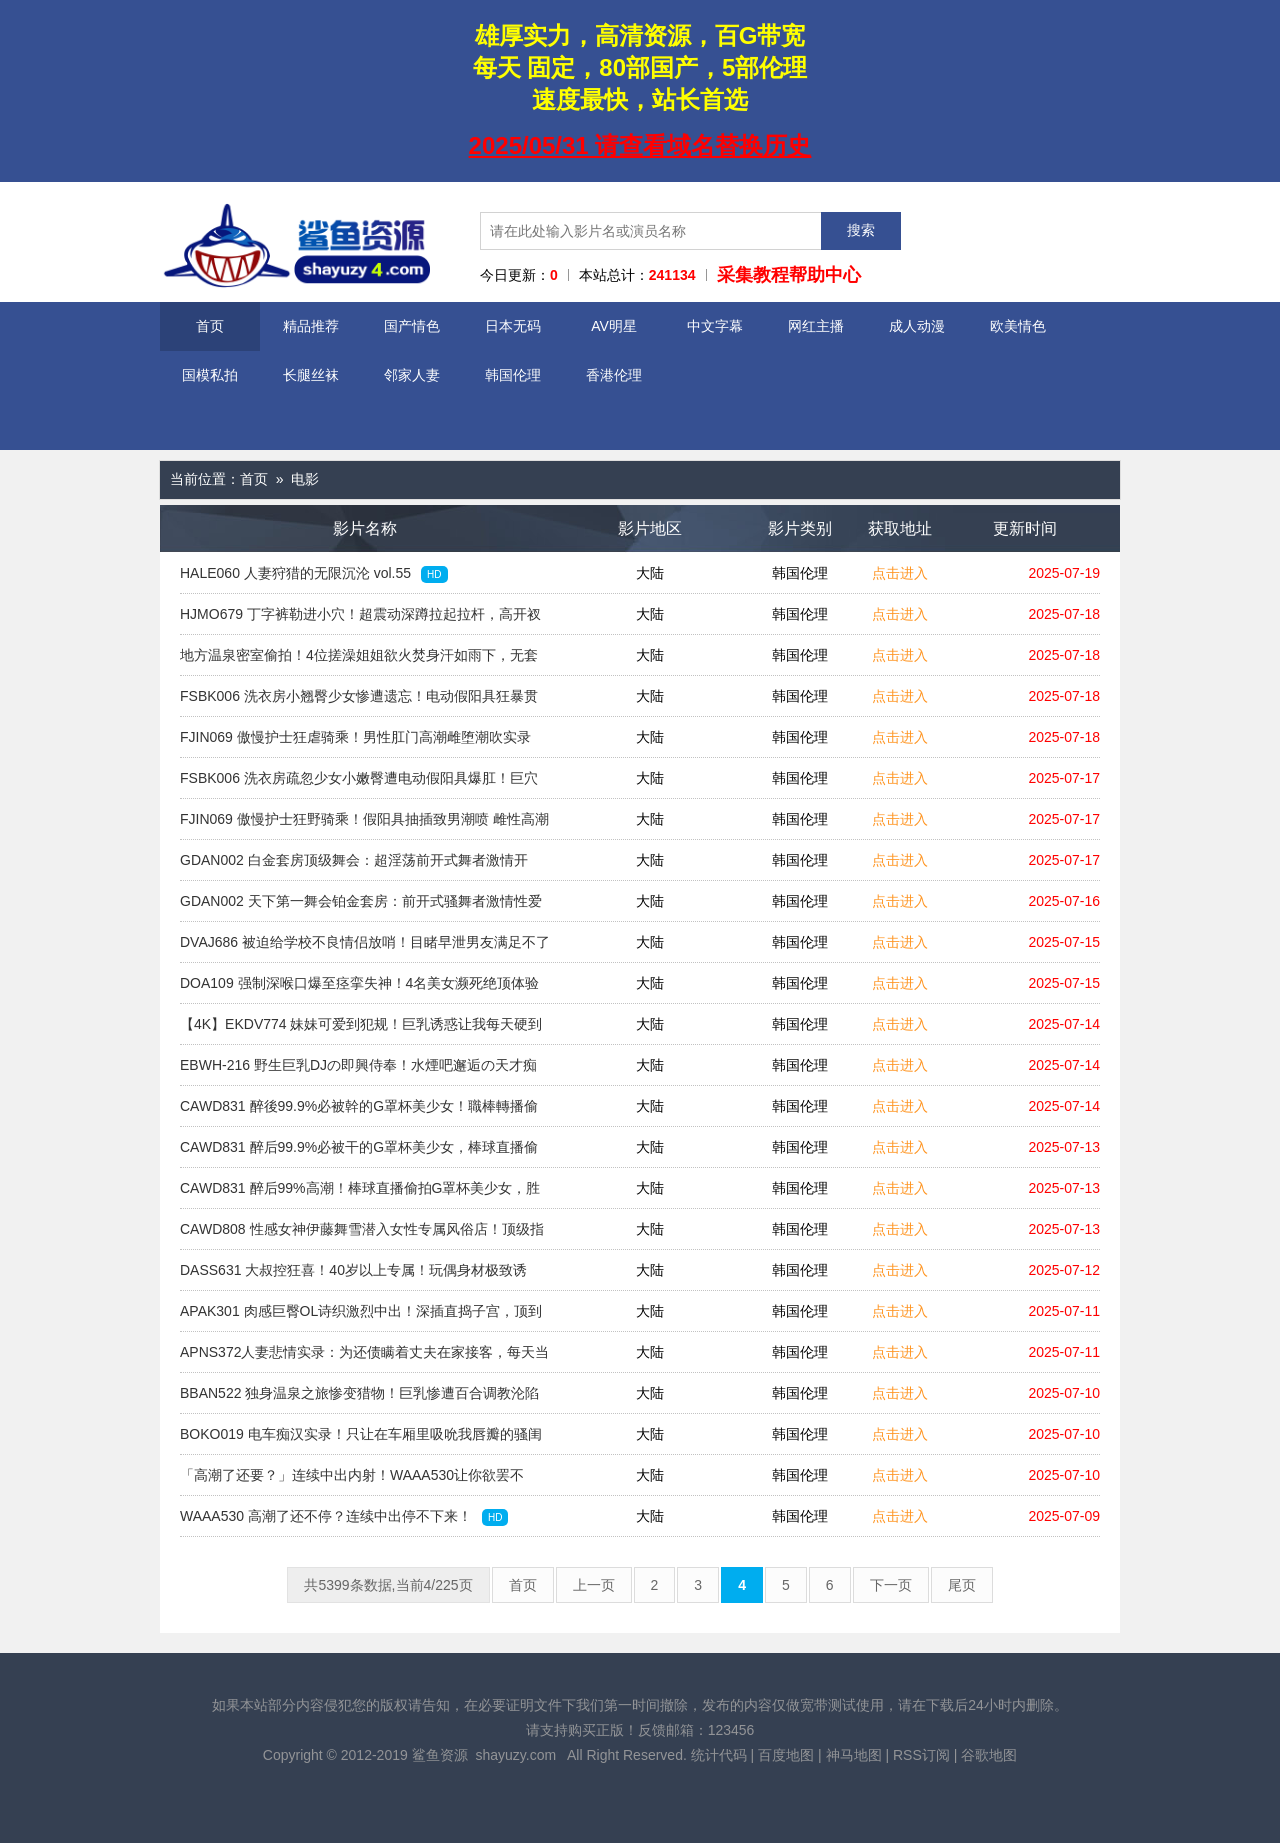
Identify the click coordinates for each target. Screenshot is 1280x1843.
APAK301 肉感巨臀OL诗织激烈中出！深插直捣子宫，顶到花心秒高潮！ (361, 1317)
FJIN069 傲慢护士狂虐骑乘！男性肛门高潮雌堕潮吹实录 (355, 743)
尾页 (962, 1585)
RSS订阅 (921, 1755)
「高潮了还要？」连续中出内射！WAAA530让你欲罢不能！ (352, 1481)
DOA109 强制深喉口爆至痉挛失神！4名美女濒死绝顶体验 (359, 989)
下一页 (891, 1585)
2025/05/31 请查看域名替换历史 (640, 145)
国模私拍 (210, 375)
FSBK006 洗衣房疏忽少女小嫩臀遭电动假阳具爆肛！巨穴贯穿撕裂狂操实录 (359, 784)
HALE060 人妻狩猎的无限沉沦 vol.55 (314, 574)
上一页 (594, 1585)
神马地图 (854, 1755)
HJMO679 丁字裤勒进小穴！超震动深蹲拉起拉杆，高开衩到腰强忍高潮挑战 (360, 620)
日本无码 (513, 326)
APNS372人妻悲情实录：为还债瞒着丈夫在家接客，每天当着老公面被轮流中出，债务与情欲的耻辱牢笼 (364, 1358)
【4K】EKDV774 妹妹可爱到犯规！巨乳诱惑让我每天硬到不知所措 (361, 1030)
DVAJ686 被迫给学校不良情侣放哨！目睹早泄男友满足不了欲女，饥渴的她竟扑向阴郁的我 (365, 948)
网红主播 (816, 326)
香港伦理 (614, 375)
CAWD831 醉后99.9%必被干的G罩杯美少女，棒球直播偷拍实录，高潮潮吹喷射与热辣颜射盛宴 (359, 1153)
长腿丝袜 (311, 375)
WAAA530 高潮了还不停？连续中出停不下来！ (344, 1517)
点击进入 (900, 573)
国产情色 (412, 326)
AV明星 (614, 326)
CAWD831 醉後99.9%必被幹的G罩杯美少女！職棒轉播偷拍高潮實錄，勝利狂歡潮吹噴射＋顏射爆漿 (359, 1112)
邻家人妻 (412, 375)
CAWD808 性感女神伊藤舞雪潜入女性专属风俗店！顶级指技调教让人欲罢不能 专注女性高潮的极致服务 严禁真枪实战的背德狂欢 (362, 1235)
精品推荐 (311, 326)
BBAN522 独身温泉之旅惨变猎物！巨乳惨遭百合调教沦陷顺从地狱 (359, 1399)
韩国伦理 (513, 375)
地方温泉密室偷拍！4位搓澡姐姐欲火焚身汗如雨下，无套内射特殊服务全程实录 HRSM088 (359, 661)
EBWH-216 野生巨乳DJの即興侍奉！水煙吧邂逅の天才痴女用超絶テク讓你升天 (358, 1071)
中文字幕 (715, 326)
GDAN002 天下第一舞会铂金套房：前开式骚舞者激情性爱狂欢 (361, 907)
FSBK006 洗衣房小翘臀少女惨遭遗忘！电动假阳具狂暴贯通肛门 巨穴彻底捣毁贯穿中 (359, 702)
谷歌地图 (989, 1755)
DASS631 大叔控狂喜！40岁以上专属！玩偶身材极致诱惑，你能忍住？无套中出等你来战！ (353, 1276)
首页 (210, 326)
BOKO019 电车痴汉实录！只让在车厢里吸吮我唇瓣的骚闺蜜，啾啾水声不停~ (361, 1440)
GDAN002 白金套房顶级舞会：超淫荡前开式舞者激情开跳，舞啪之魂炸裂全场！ (354, 866)
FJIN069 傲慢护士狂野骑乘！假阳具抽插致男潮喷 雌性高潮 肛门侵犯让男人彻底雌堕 (364, 825)
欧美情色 (1018, 326)
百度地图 (786, 1755)
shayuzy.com (515, 1755)
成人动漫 (917, 326)
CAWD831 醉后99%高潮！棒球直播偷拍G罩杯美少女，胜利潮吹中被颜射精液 (360, 1194)
